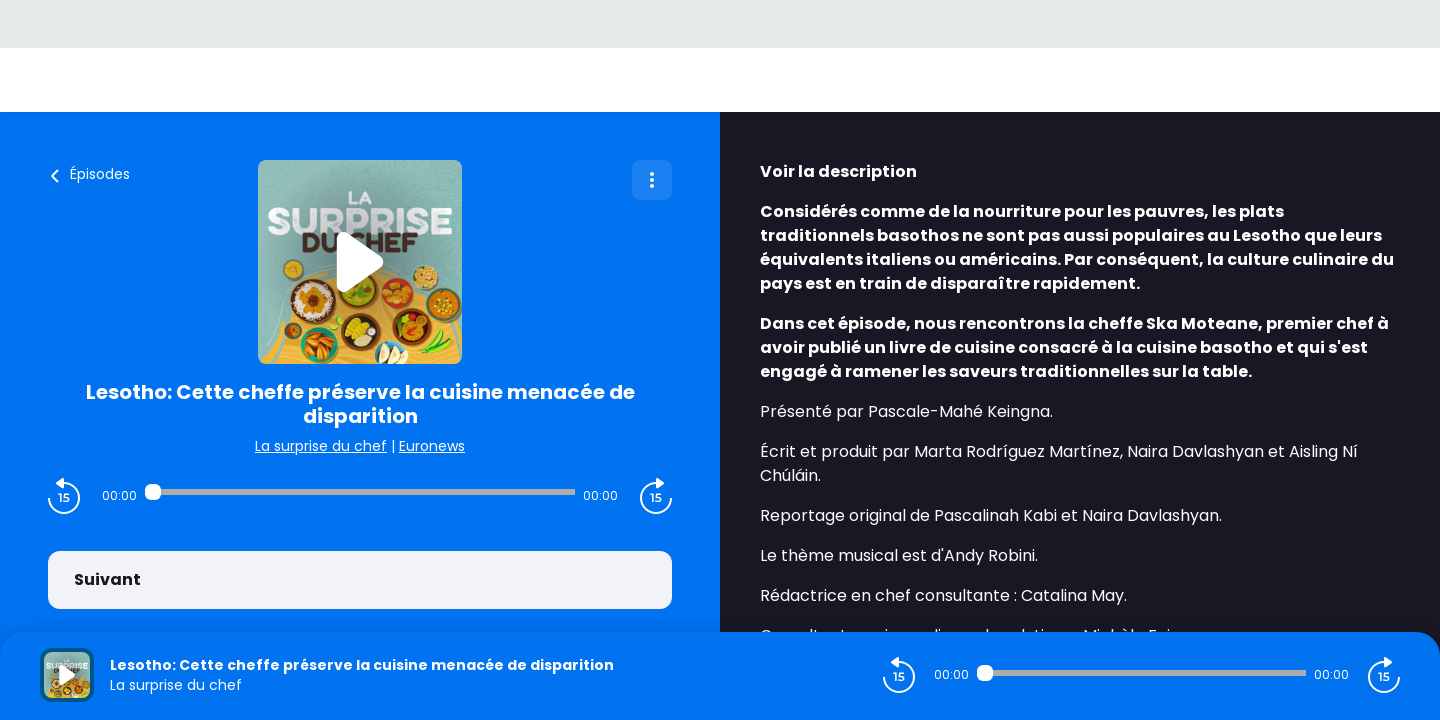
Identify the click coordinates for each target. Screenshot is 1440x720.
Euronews (432, 446)
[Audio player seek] (359, 492)
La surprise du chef (321, 446)
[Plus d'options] (652, 180)
